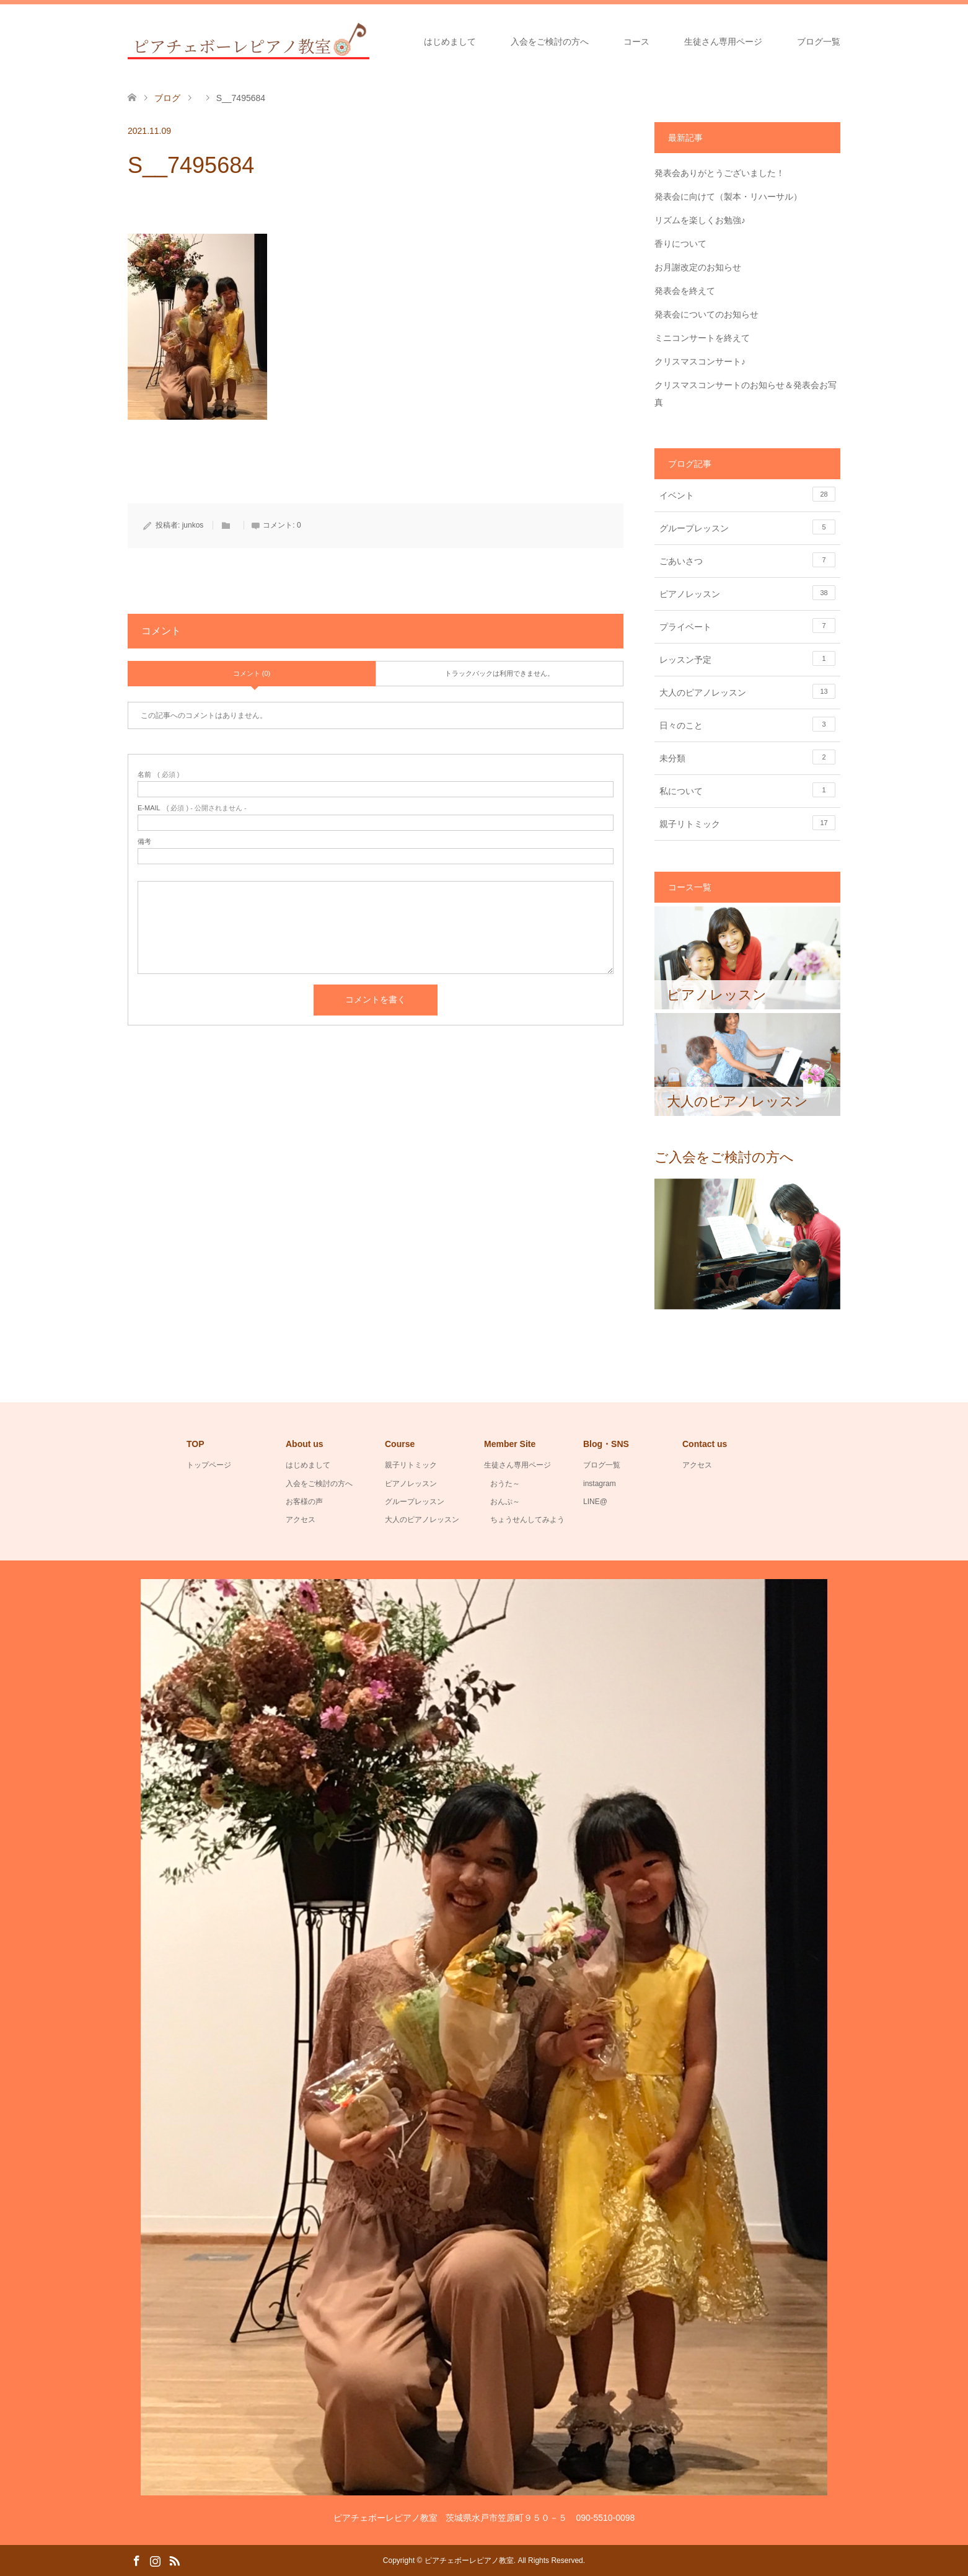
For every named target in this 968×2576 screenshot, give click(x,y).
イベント (747, 494)
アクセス (300, 1519)
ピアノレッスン (747, 592)
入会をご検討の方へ (550, 41)
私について (747, 789)
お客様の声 (304, 1501)
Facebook (136, 2559)
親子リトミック (747, 822)
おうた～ (505, 1483)
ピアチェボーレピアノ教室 (469, 2560)
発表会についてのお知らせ (706, 314)
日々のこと (747, 724)
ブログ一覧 (818, 41)
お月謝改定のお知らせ (697, 267)
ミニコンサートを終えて (702, 338)
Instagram (154, 2559)
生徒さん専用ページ (723, 41)
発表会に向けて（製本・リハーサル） (728, 196)
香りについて (680, 244)
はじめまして (450, 41)
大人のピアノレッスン (747, 691)
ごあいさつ (747, 559)
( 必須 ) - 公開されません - (192, 808)
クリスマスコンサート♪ (700, 361)
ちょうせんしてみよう (527, 1519)
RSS (174, 2559)
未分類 (747, 757)
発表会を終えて (684, 291)
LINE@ (595, 1501)
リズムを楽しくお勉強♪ (700, 220)
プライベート (747, 625)
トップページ (209, 1465)
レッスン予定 (747, 658)
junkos (193, 525)
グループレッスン (747, 527)
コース (636, 41)
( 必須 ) (158, 774)
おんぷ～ (505, 1501)
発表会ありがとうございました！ (719, 173)
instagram (599, 1483)
